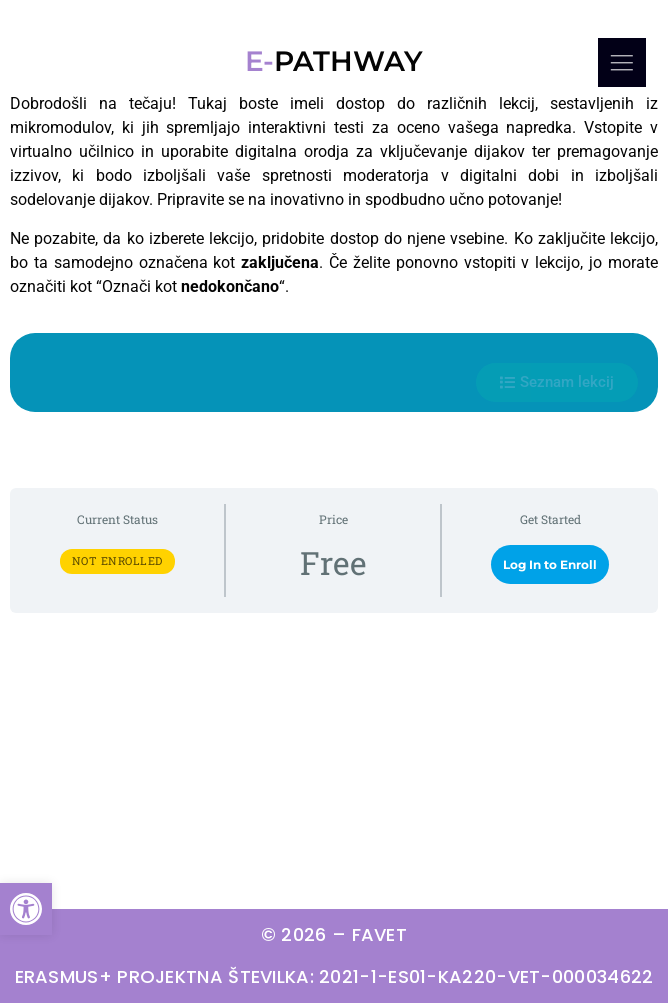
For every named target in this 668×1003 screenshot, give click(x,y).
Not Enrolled (117, 560)
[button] (26, 909)
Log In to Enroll (550, 564)
